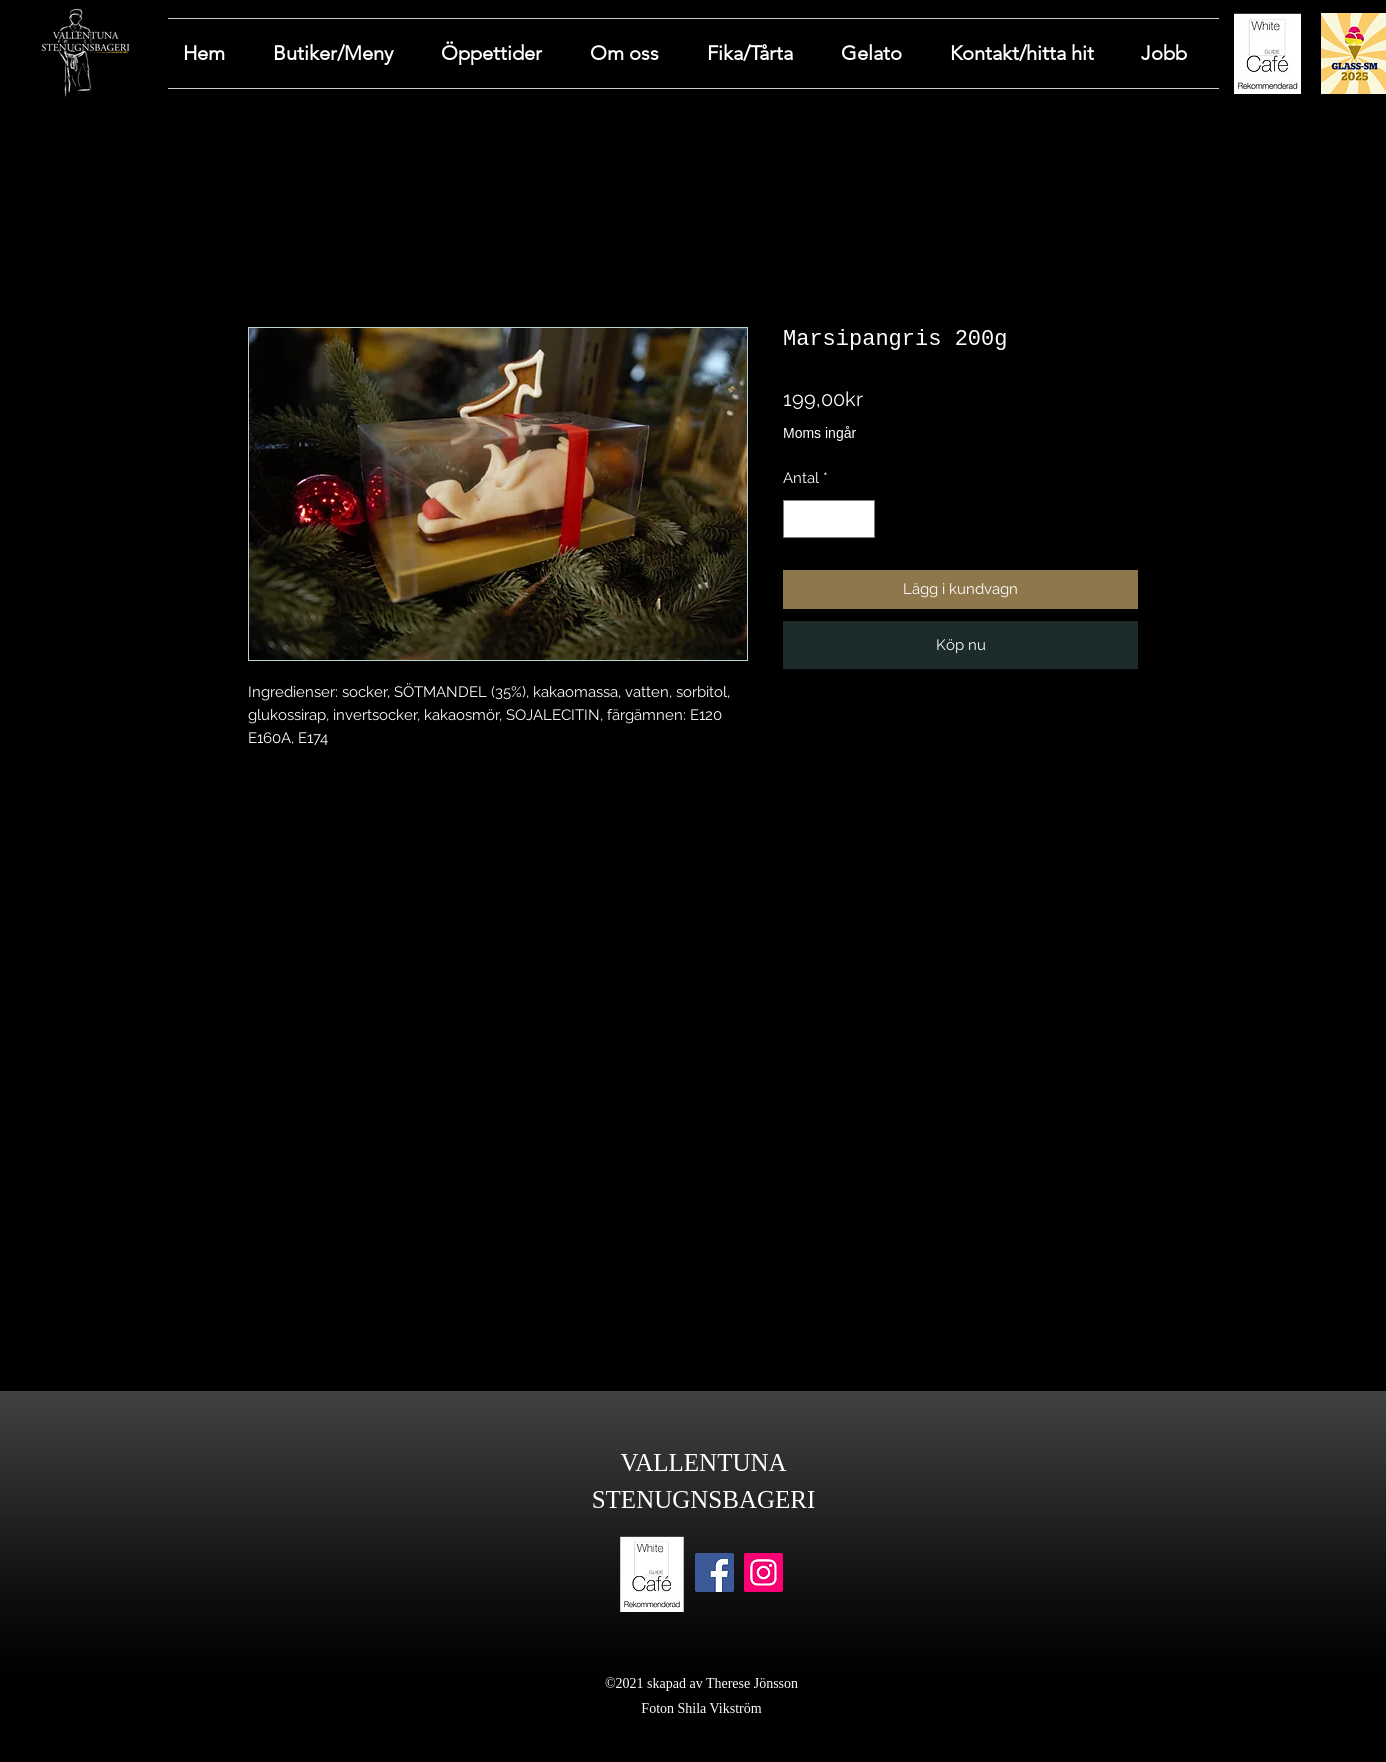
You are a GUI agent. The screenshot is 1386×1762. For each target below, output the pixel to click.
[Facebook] (714, 1572)
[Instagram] (763, 1572)
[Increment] (859, 519)
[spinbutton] (829, 519)
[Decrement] (799, 519)
